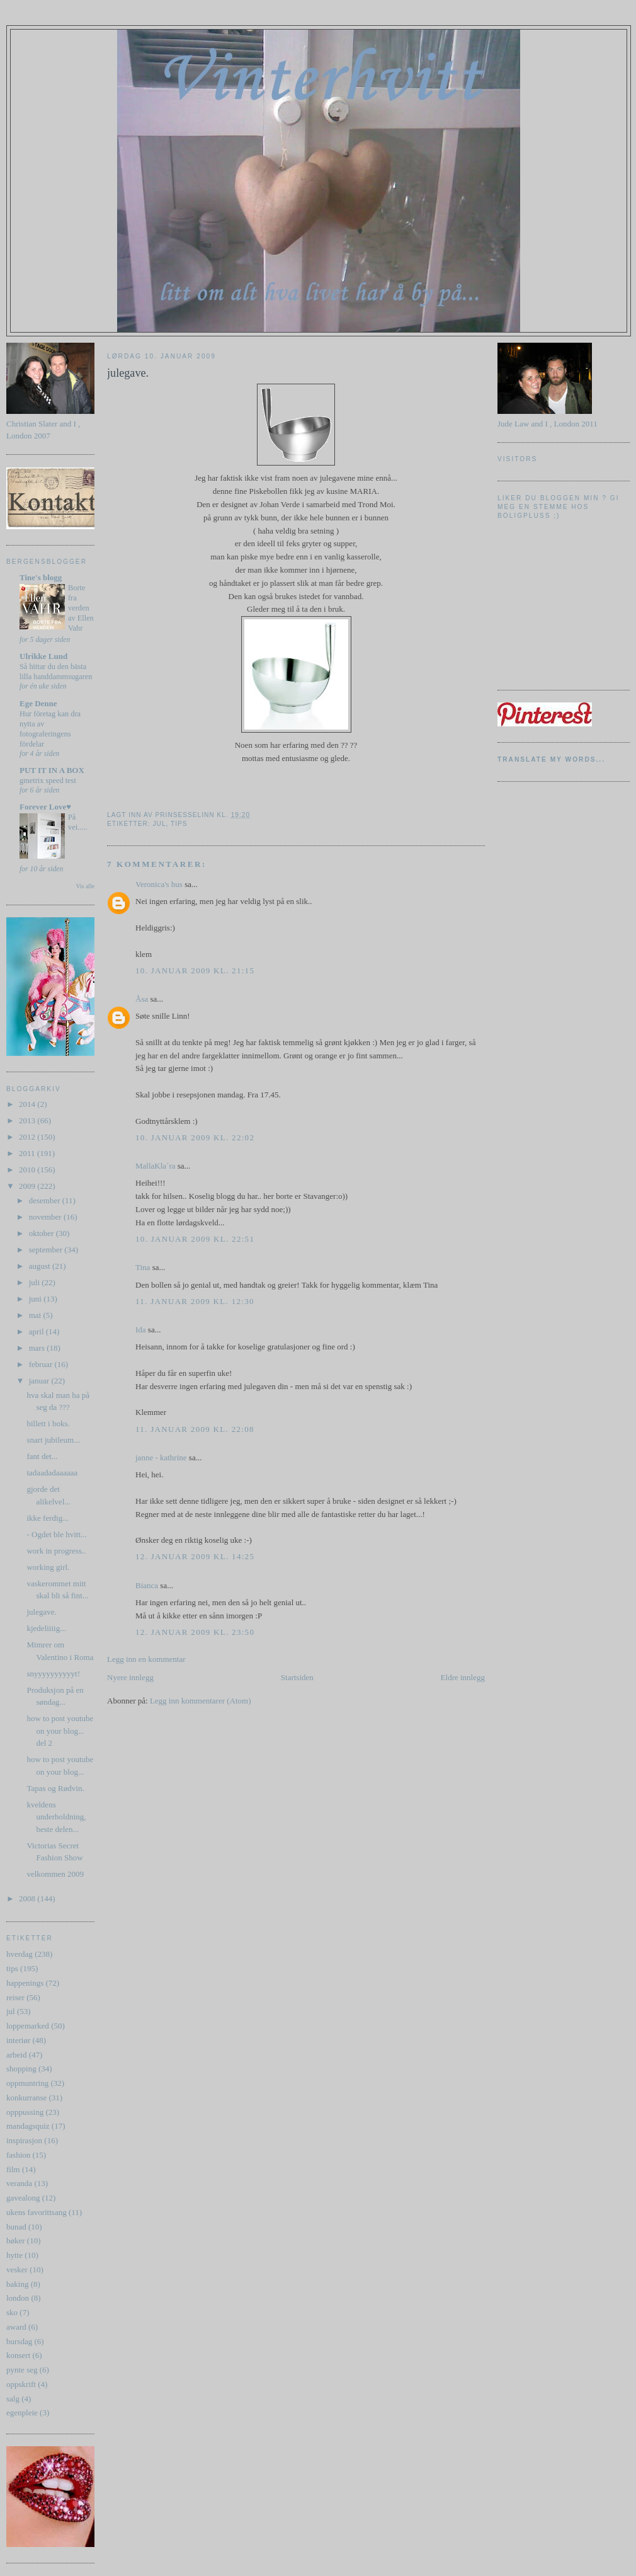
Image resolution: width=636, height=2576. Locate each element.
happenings (24, 1983)
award (16, 2327)
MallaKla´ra (155, 1166)
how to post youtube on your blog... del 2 (59, 1731)
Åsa (141, 999)
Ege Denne (38, 703)
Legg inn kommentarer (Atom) (200, 1700)
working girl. (47, 1567)
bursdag (19, 2341)
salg (13, 2398)
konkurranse (26, 2097)
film (13, 2169)
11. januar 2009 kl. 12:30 (194, 1301)
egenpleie (22, 2412)
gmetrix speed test (48, 780)
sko (12, 2312)
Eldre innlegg (463, 1677)
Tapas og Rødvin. (55, 1788)
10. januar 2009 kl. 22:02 (194, 1137)
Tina (142, 1267)
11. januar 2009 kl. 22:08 (194, 1429)
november (46, 1217)
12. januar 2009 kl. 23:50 (194, 1632)
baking (17, 2284)
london (17, 2298)
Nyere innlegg (130, 1677)
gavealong (23, 2197)
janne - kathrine (161, 1457)
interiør (18, 2040)
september (47, 1249)
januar (40, 1380)
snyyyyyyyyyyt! (53, 1673)
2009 (28, 1186)
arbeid (16, 2054)
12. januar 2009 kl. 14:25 (194, 1556)
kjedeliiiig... (45, 1628)
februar (42, 1364)
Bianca (146, 1585)
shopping (21, 2068)
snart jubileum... (53, 1440)
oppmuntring (27, 2083)
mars (38, 1348)
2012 (28, 1137)
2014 (28, 1104)
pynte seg (21, 2369)
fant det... (41, 1456)
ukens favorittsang (36, 2212)
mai (36, 1315)
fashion (18, 2155)
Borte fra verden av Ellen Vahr (81, 608)
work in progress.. (56, 1550)
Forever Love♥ (45, 806)
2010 (28, 1169)
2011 (28, 1153)
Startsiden (297, 1677)
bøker (15, 2240)
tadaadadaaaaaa (51, 1472)
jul (10, 2011)
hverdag (19, 1954)
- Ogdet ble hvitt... (56, 1534)
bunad (16, 2226)
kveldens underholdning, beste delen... (56, 1817)
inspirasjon (24, 2140)
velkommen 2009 (55, 1874)
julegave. (41, 1612)
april (37, 1331)
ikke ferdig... (47, 1518)
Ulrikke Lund (43, 656)
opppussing (24, 2112)
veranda (19, 2183)
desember (45, 1200)
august (40, 1266)
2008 (28, 1898)
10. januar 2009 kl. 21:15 (194, 970)
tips (12, 1968)
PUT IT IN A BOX (52, 770)
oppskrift (21, 2384)
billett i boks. (47, 1423)
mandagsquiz (28, 2126)
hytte (14, 2255)
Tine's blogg (41, 577)
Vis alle (85, 886)
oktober (42, 1233)
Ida (140, 1329)
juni (36, 1298)
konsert (18, 2355)
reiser (15, 1997)
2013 (28, 1120)
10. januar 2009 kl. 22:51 (194, 1239)
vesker (17, 2269)
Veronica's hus (159, 884)
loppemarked (27, 2025)
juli (35, 1282)
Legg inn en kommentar (146, 1659)
